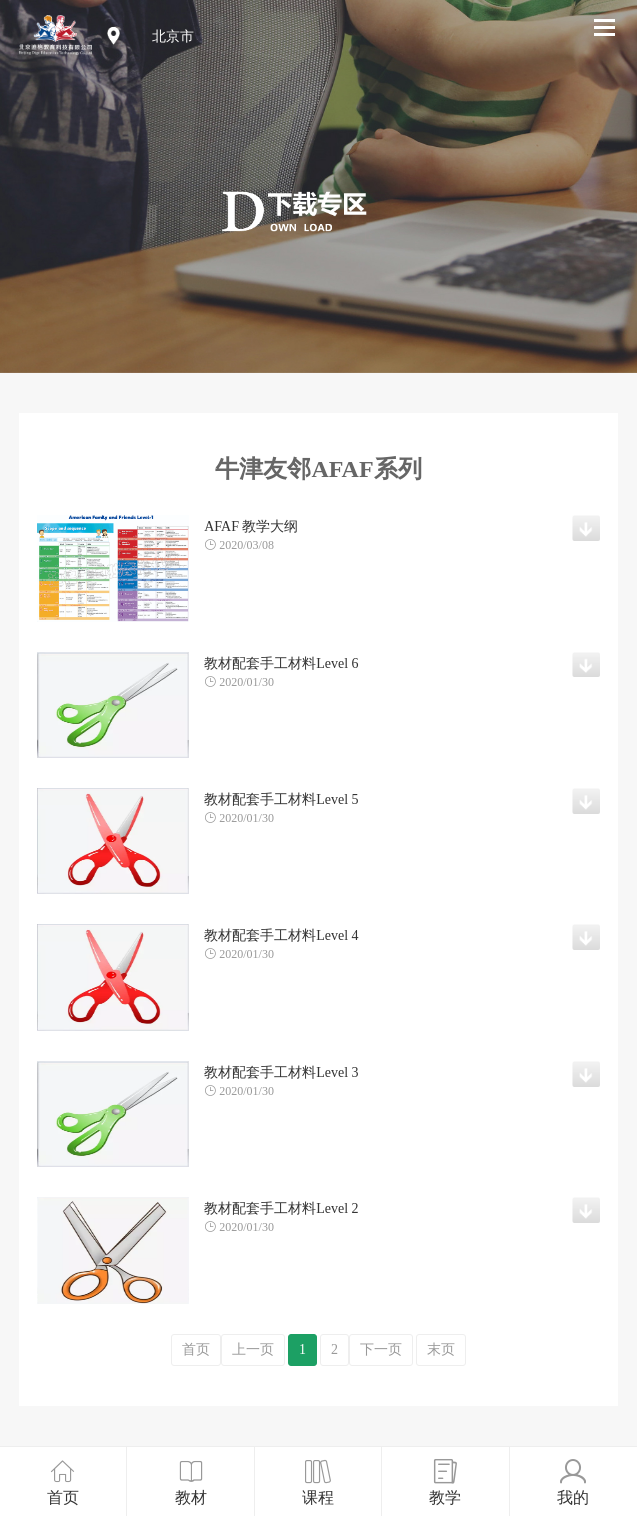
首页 (196, 1349)
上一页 (253, 1349)
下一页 (381, 1349)
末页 (441, 1349)
